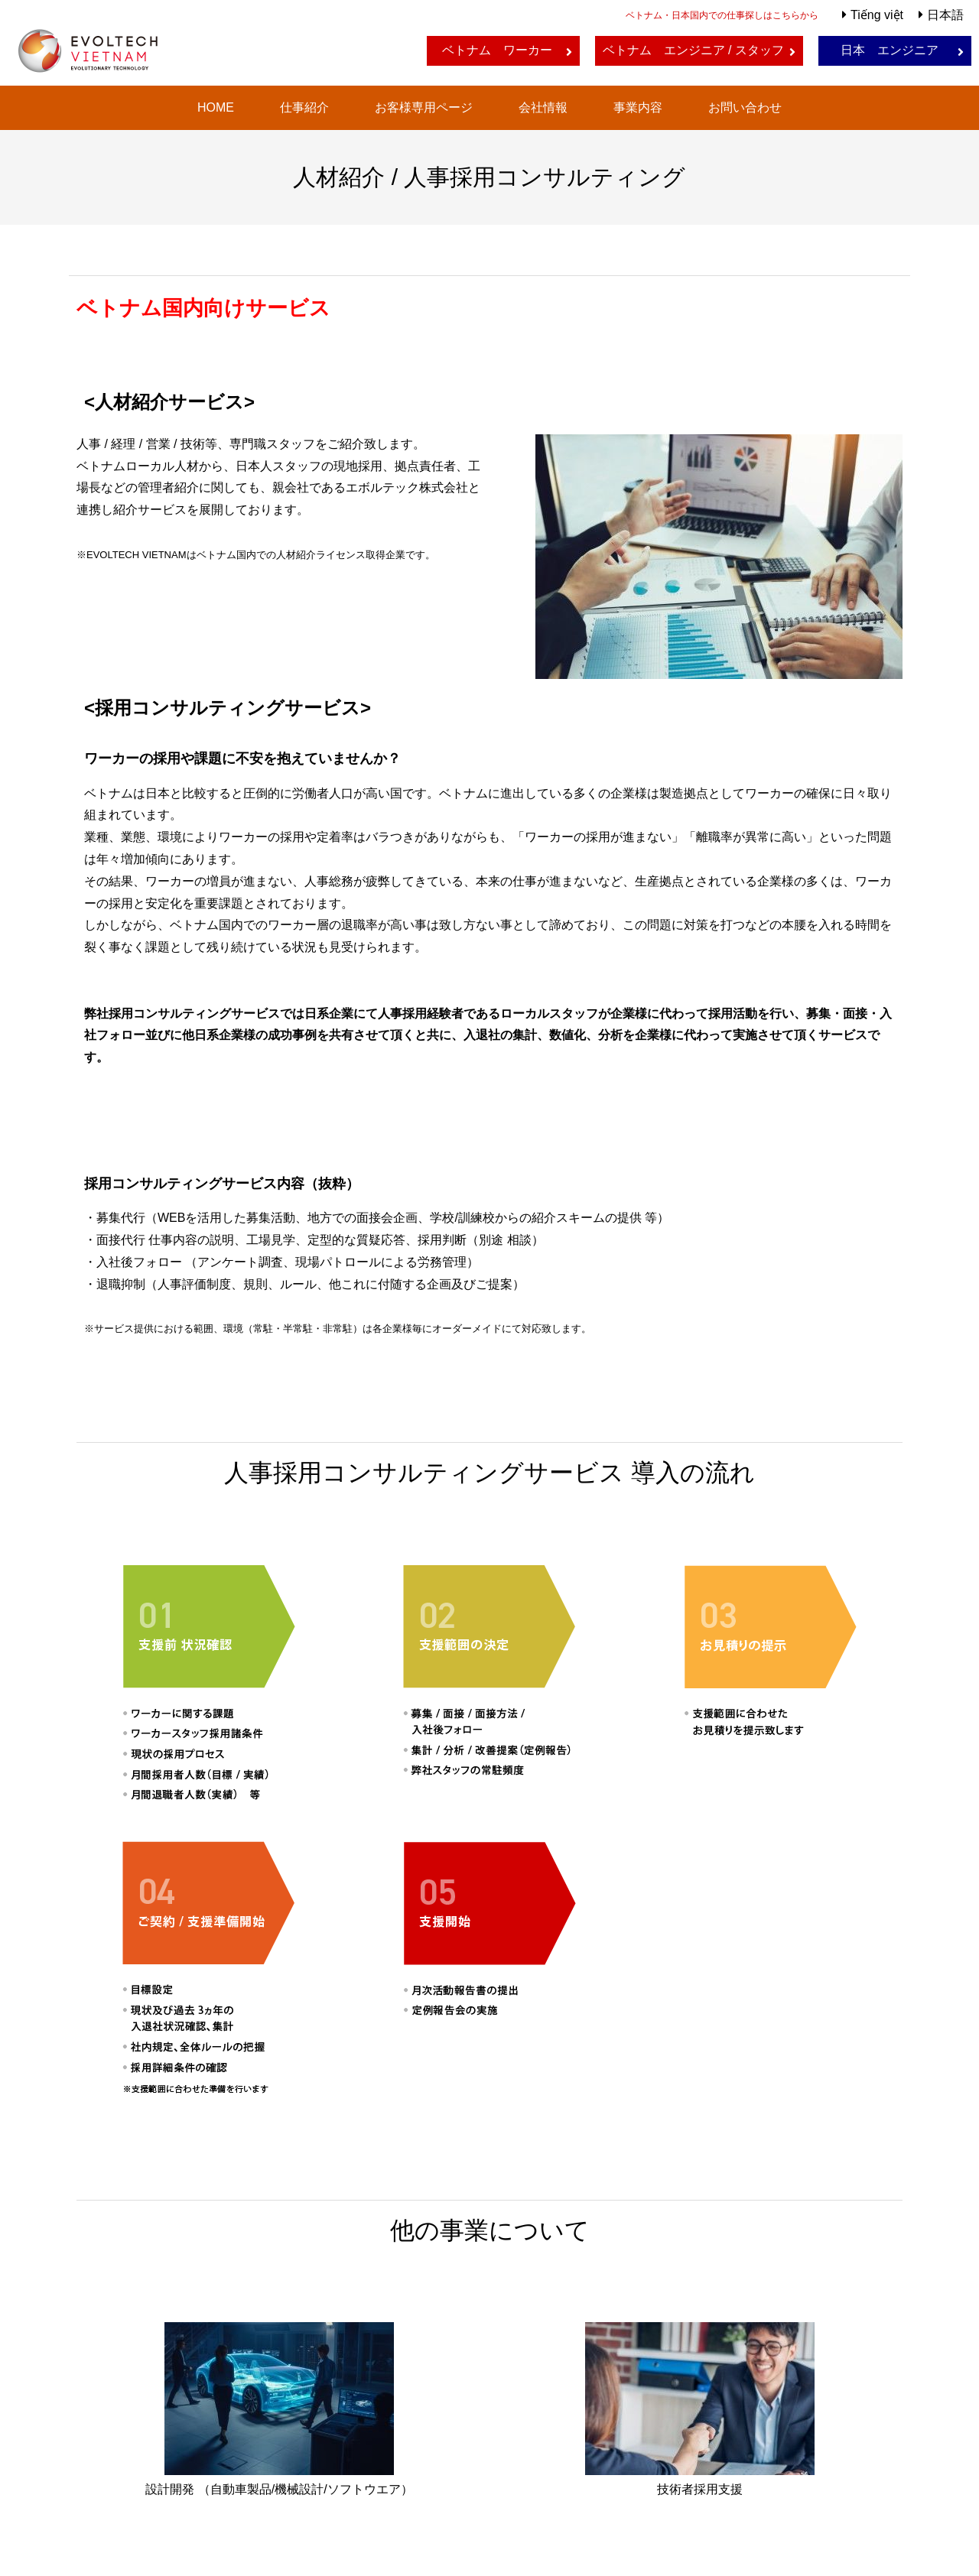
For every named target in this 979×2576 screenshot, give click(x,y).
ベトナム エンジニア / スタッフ (693, 50)
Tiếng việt (877, 14)
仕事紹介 (304, 107)
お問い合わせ (745, 107)
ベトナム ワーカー (497, 50)
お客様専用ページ (424, 107)
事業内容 (637, 107)
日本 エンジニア (889, 50)
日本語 (945, 14)
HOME (215, 107)
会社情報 (543, 107)
